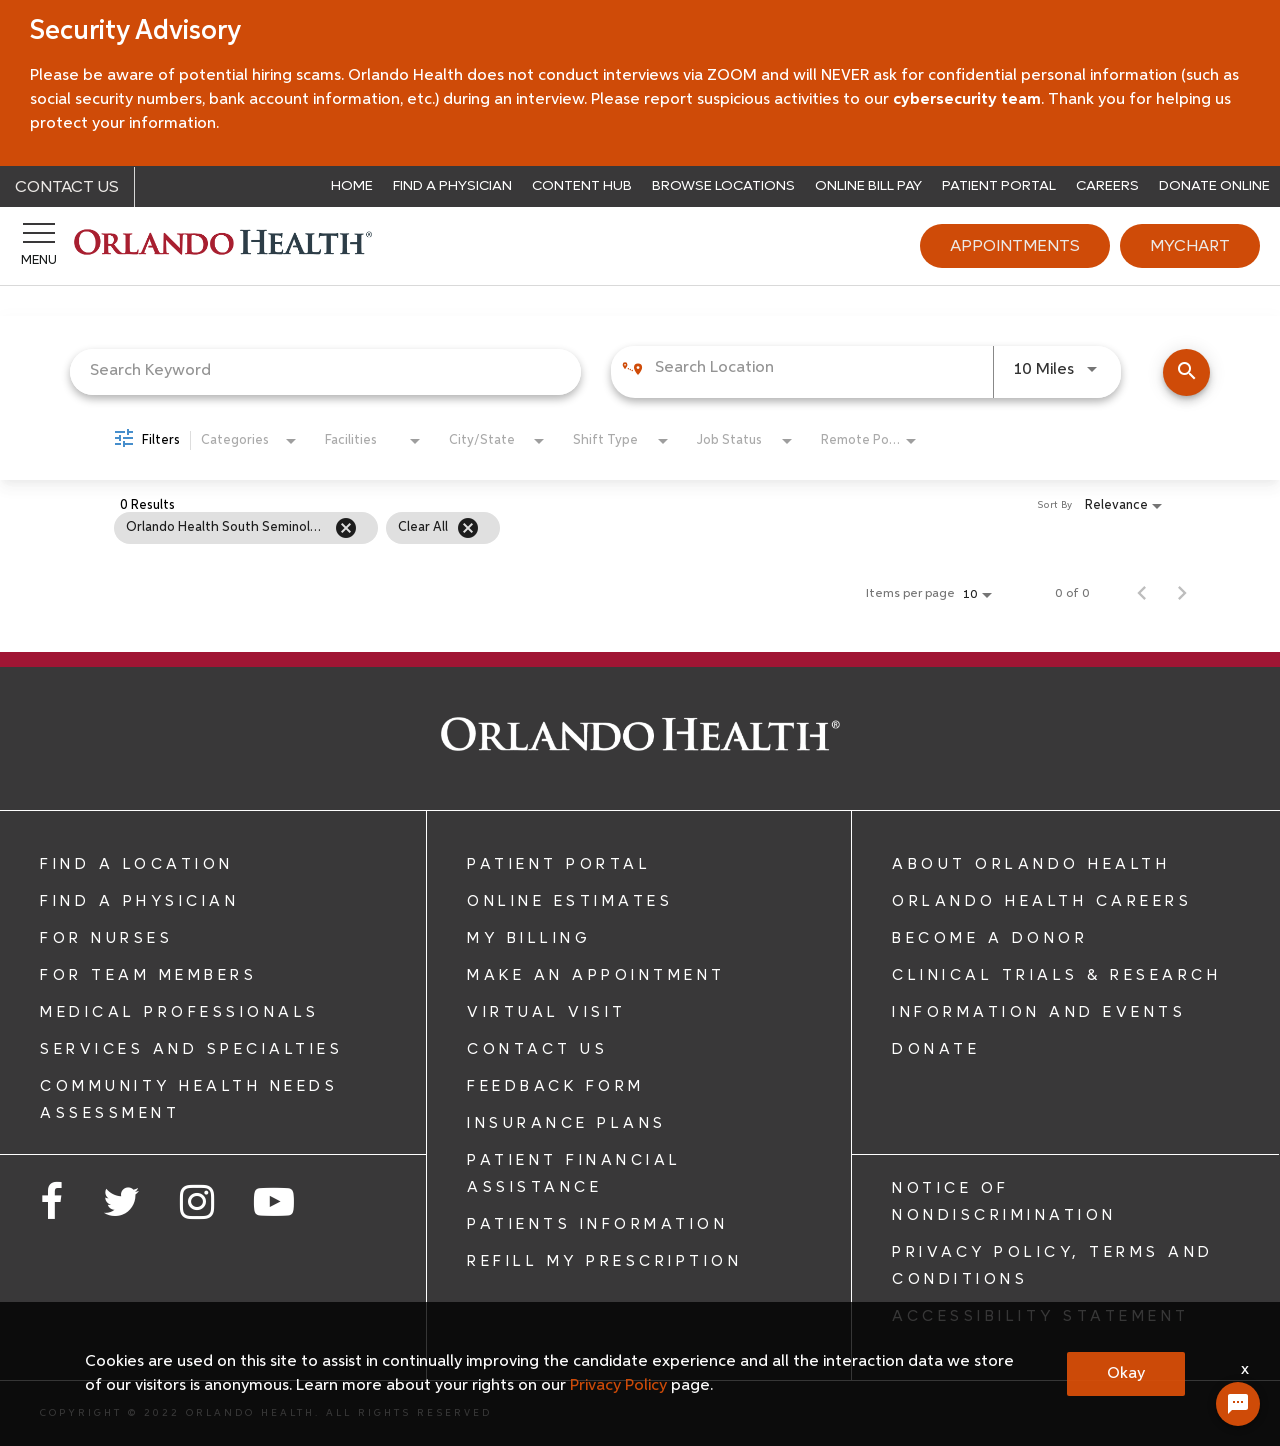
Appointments (1015, 245)
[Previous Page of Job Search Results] (1142, 594)
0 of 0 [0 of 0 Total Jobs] (1072, 594)
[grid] (599, 528)
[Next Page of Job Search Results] (1182, 594)
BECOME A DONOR (990, 938)
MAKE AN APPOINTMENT (596, 975)
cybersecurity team (965, 100)
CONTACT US (537, 1049)
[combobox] (325, 371)
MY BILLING (529, 938)
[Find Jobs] (1186, 372)
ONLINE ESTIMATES (570, 901)
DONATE (936, 1049)
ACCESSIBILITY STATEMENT (1041, 1316)
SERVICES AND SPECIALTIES (191, 1049)
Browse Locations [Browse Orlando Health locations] (723, 185)
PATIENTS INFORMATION (597, 1224)
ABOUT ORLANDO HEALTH (1031, 864)
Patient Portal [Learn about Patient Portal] (999, 185)
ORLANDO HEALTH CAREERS (1042, 901)
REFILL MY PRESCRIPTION (604, 1261)
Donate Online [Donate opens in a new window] (1214, 185)
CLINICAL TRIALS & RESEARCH (1056, 975)
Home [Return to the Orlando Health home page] (352, 185)
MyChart (1190, 245)
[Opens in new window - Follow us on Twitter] (121, 1205)
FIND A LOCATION (137, 864)
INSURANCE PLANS (567, 1123)
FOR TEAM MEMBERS (148, 975)
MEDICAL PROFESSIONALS (180, 1012)
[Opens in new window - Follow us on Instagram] (197, 1205)
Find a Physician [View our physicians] (452, 185)
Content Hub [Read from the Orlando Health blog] (582, 185)
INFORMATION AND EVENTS (1039, 1012)
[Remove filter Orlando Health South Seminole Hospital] (346, 528)
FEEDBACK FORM (556, 1086)
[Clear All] (468, 528)
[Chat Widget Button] (1238, 1404)
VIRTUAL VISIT (547, 1012)
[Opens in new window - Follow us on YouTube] (274, 1205)
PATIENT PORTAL (559, 864)
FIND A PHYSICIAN (139, 901)
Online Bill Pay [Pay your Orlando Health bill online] (868, 185)
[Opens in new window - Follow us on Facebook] (51, 1205)
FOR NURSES (106, 938)
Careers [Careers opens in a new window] (1107, 185)
